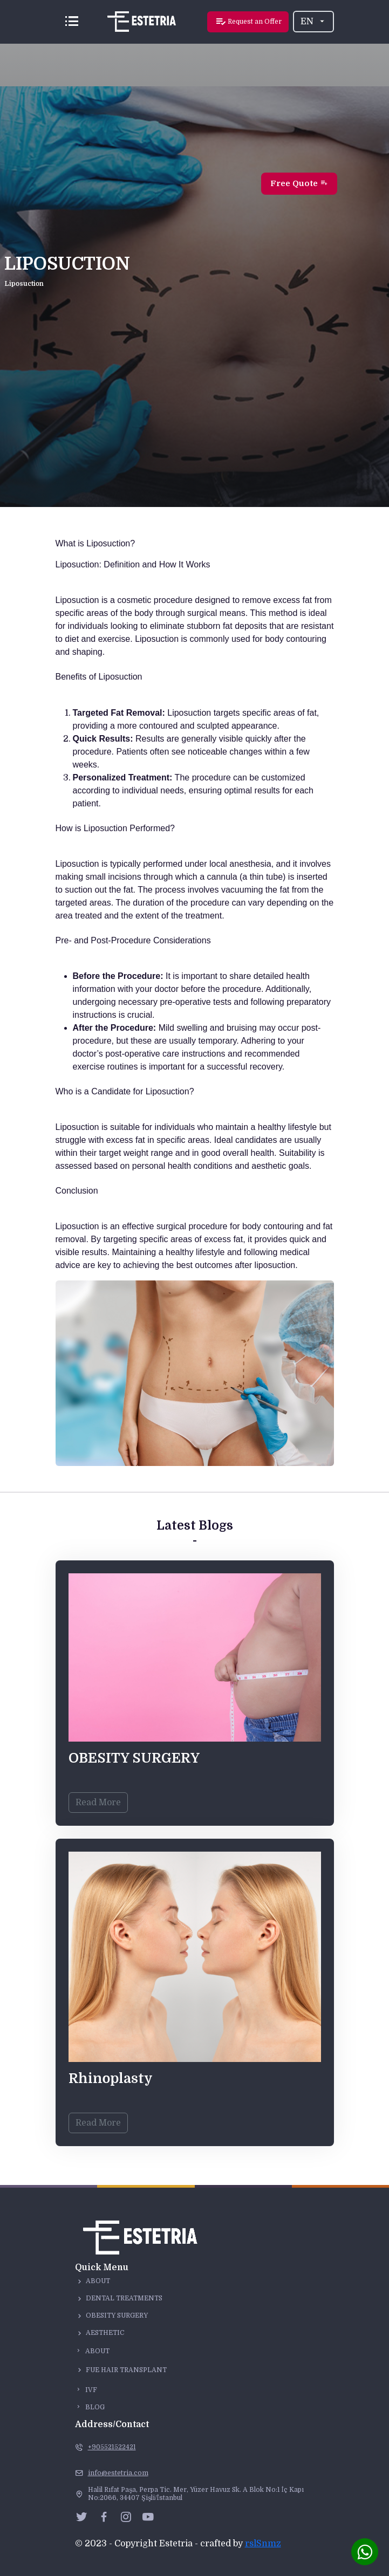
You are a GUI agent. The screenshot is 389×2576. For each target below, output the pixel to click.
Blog (90, 2407)
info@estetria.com (118, 2473)
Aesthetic (105, 2333)
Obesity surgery (117, 2315)
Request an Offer (248, 22)
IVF (86, 2390)
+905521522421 (112, 2447)
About (98, 2281)
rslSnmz (263, 2543)
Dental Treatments (124, 2298)
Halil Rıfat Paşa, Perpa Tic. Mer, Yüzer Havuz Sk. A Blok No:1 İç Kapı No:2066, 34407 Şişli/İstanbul (196, 2494)
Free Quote (299, 183)
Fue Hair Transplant (126, 2370)
